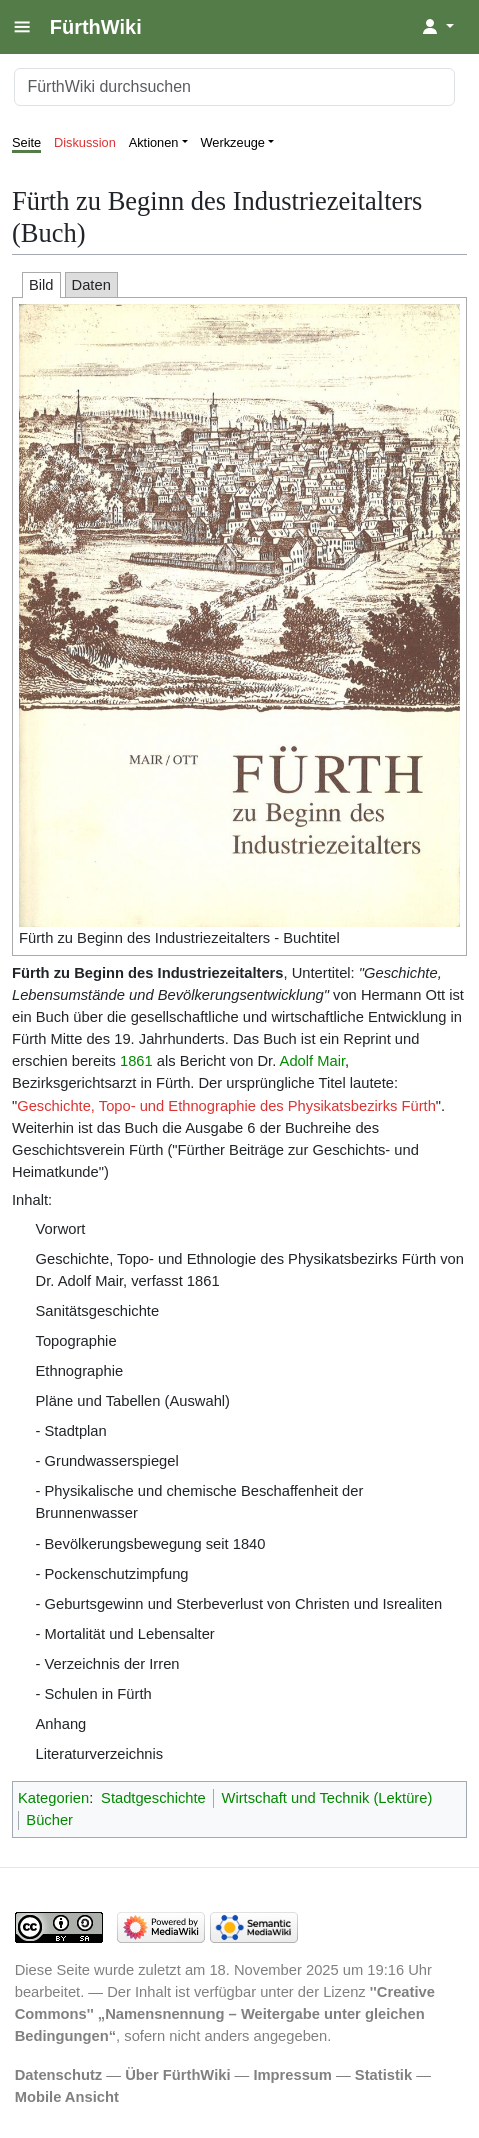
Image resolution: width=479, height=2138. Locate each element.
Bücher (49, 1820)
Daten (91, 285)
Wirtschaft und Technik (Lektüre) (327, 1798)
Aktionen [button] (154, 142)
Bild (41, 285)
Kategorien (53, 1798)
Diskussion (85, 142)
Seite (26, 142)
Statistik (383, 2075)
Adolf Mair (312, 1061)
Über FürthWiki (177, 2075)
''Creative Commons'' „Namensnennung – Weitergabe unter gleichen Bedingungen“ (225, 2014)
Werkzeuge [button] (233, 142)
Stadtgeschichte (153, 1798)
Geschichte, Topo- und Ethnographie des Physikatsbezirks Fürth (226, 1106)
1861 (136, 1061)
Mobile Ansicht (67, 2097)
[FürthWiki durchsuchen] (234, 87)
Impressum (292, 2075)
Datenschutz (59, 2075)
